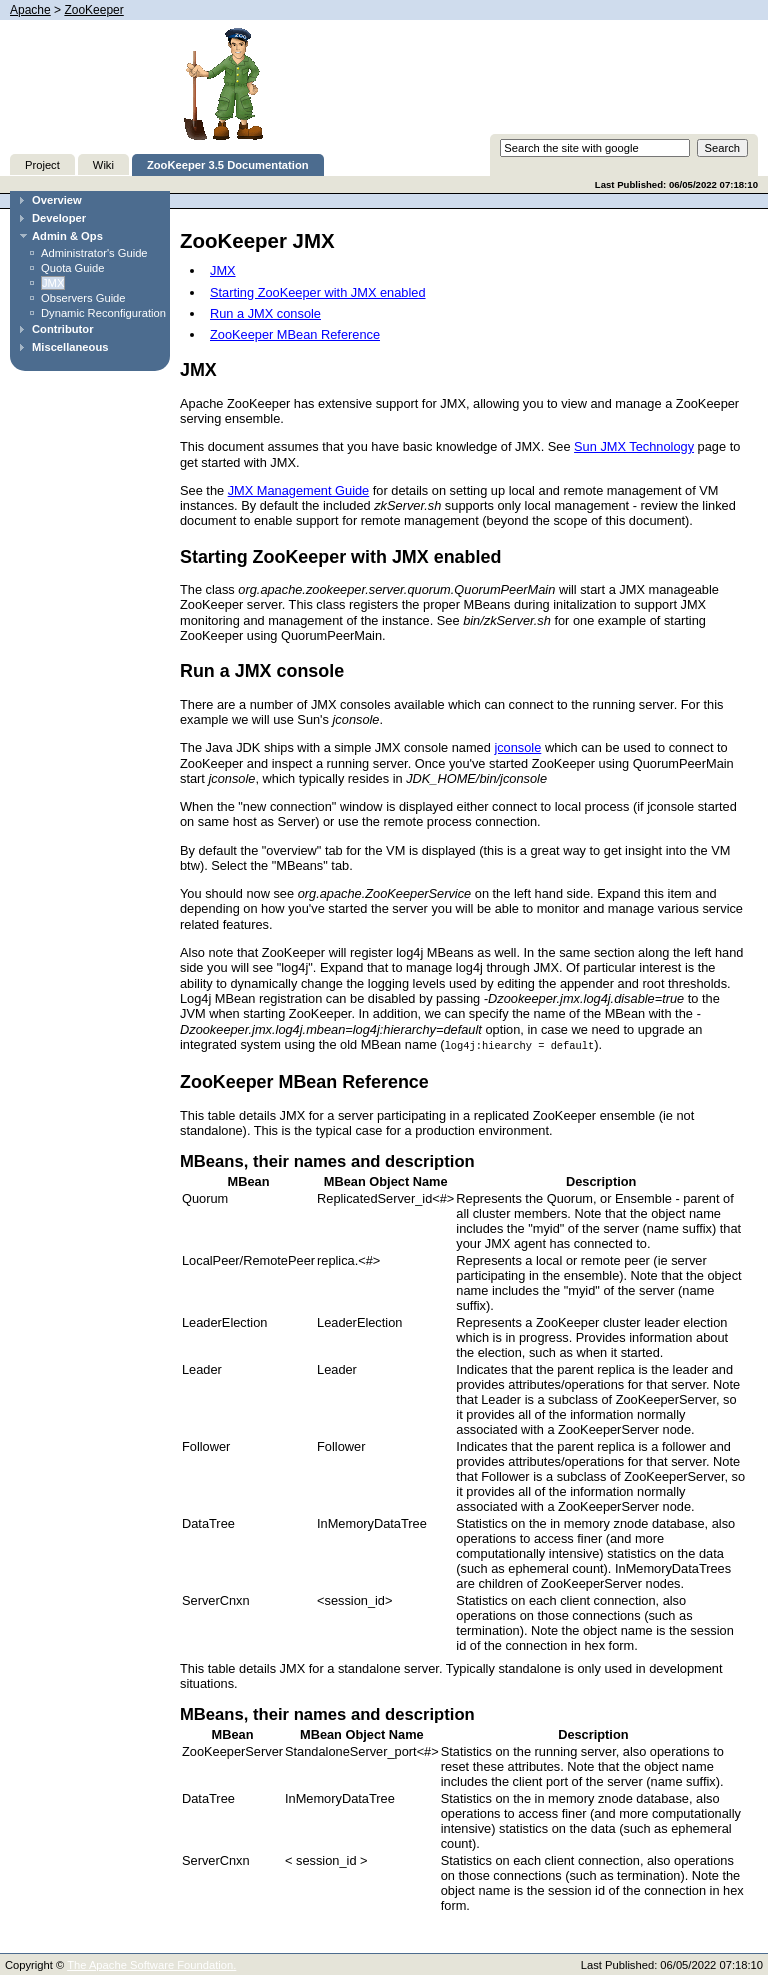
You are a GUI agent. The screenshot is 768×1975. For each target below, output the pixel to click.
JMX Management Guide (299, 490)
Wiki (103, 165)
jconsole (517, 747)
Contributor (63, 329)
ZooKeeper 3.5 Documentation (228, 165)
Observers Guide (83, 298)
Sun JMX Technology (634, 446)
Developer (59, 218)
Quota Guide (72, 268)
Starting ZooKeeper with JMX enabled (318, 292)
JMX (53, 283)
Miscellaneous (70, 347)
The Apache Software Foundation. (151, 1964)
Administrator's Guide (94, 253)
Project (42, 165)
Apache (30, 10)
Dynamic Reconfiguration (103, 313)
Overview (57, 200)
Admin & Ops (67, 236)
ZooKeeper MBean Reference (295, 334)
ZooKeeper (93, 10)
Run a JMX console (265, 313)
